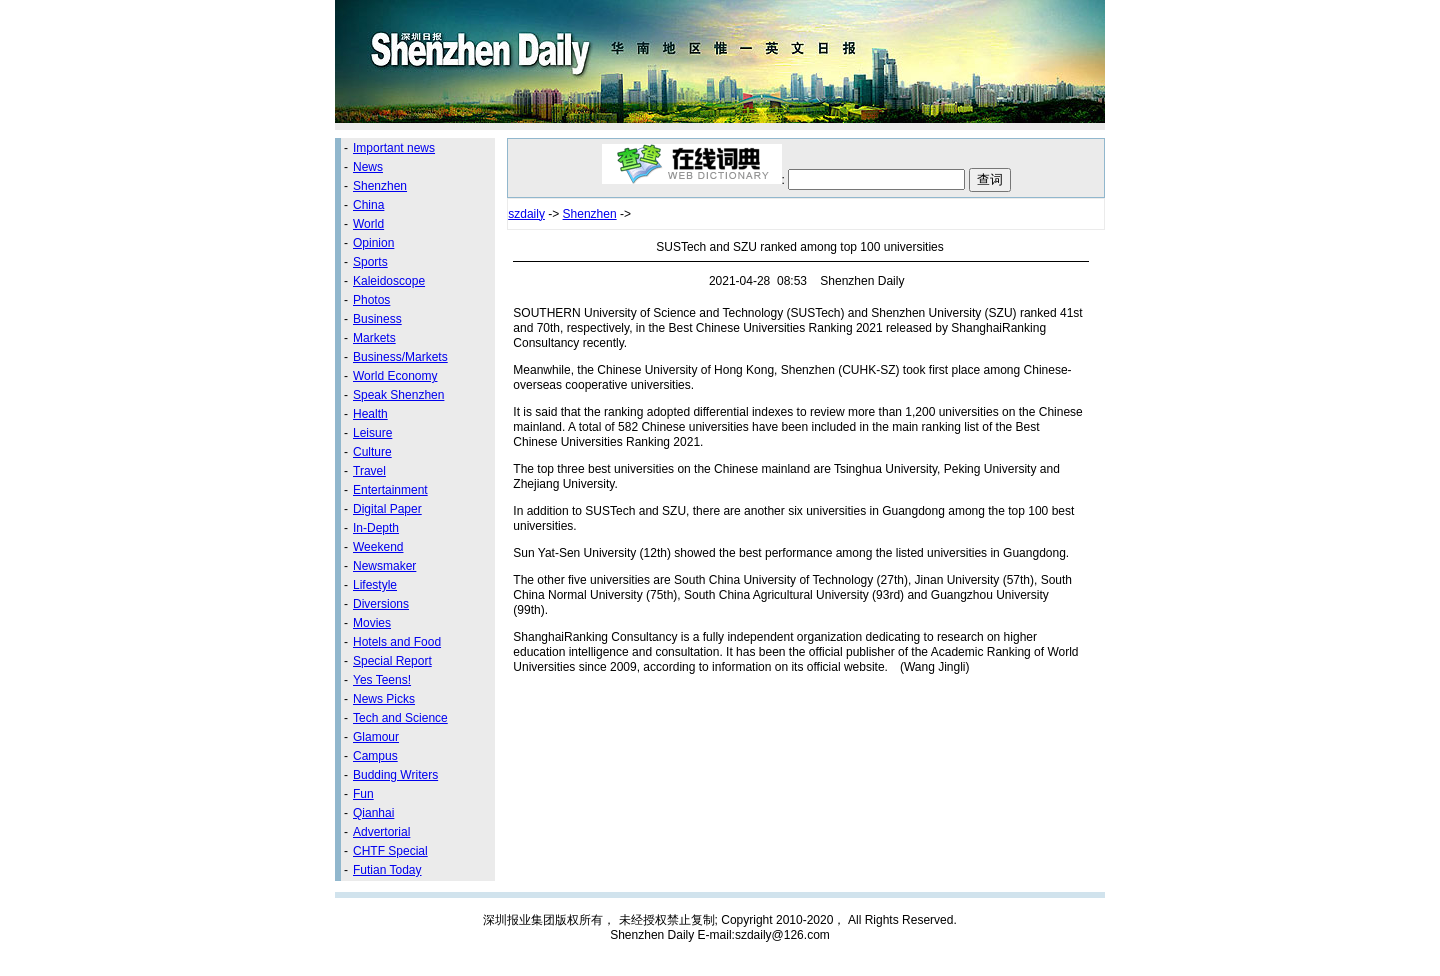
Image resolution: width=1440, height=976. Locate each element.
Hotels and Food (397, 642)
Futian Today (387, 870)
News (368, 167)
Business (377, 319)
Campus (375, 756)
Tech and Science (400, 718)
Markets (374, 338)
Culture (372, 452)
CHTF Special (390, 851)
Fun (363, 794)
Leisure (372, 433)
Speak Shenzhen (398, 395)
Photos (371, 300)
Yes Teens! (382, 680)
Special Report (392, 661)
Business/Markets (400, 357)
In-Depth (376, 528)
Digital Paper (387, 509)
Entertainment (390, 490)
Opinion (373, 243)
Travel (369, 471)
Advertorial (381, 832)
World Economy (395, 376)
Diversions (381, 604)
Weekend (378, 547)
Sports (370, 262)
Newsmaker (384, 566)
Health (370, 414)
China (368, 205)
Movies (372, 623)
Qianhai (373, 813)
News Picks (384, 699)
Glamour (376, 737)
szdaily (526, 214)
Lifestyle (375, 585)
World (368, 224)
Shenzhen (380, 186)
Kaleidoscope (389, 281)
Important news (394, 148)
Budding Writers (395, 775)
